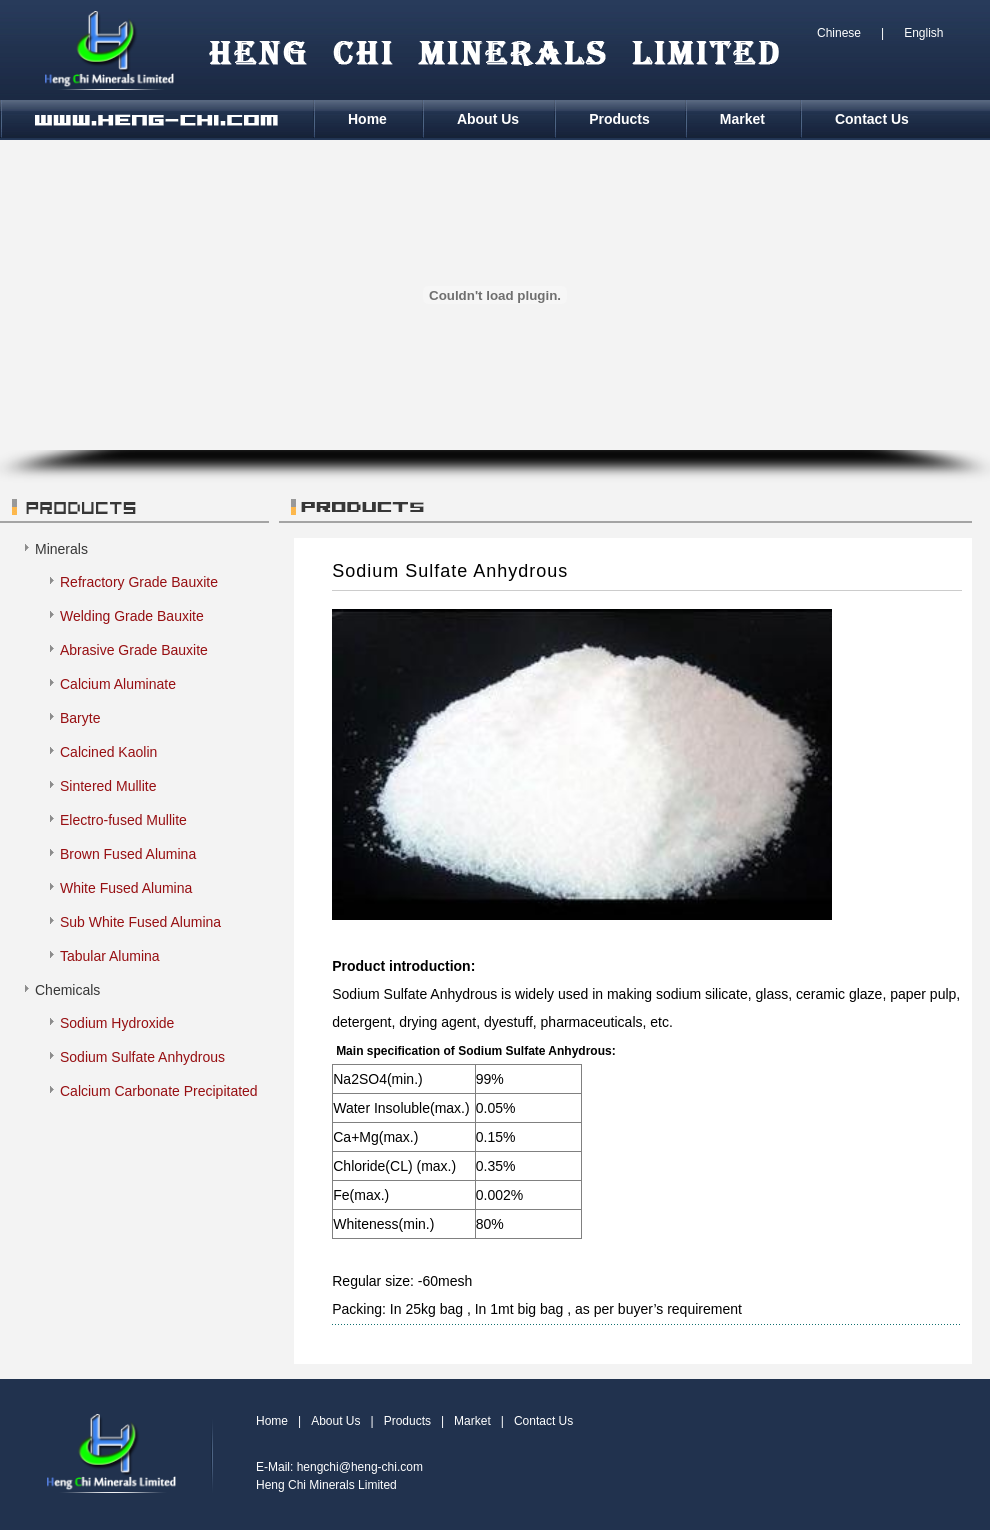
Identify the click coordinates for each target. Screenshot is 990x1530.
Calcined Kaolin (108, 752)
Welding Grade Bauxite (132, 616)
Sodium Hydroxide (117, 1023)
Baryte (80, 718)
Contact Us (872, 119)
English (923, 33)
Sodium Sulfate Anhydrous (142, 1057)
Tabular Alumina (110, 956)
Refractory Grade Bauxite (139, 582)
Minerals (61, 549)
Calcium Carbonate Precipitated (159, 1091)
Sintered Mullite (108, 786)
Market (742, 119)
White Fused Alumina (126, 888)
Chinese (839, 33)
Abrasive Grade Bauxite (134, 650)
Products (619, 119)
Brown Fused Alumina (128, 854)
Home (367, 119)
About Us (488, 119)
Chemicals (67, 990)
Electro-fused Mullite (123, 820)
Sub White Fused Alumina (140, 922)
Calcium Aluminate (118, 684)
